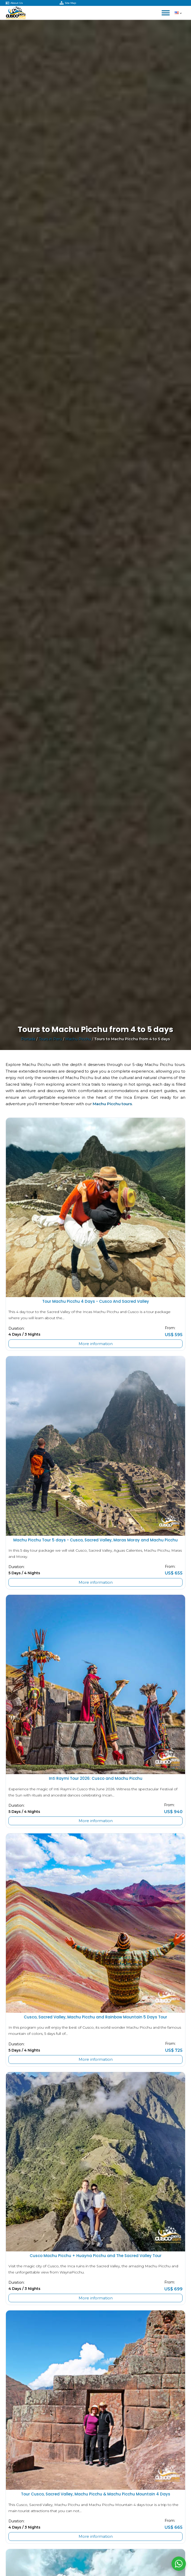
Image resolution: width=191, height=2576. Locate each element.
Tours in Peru (50, 1039)
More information (96, 1343)
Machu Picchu (78, 1039)
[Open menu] (166, 13)
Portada (28, 1039)
